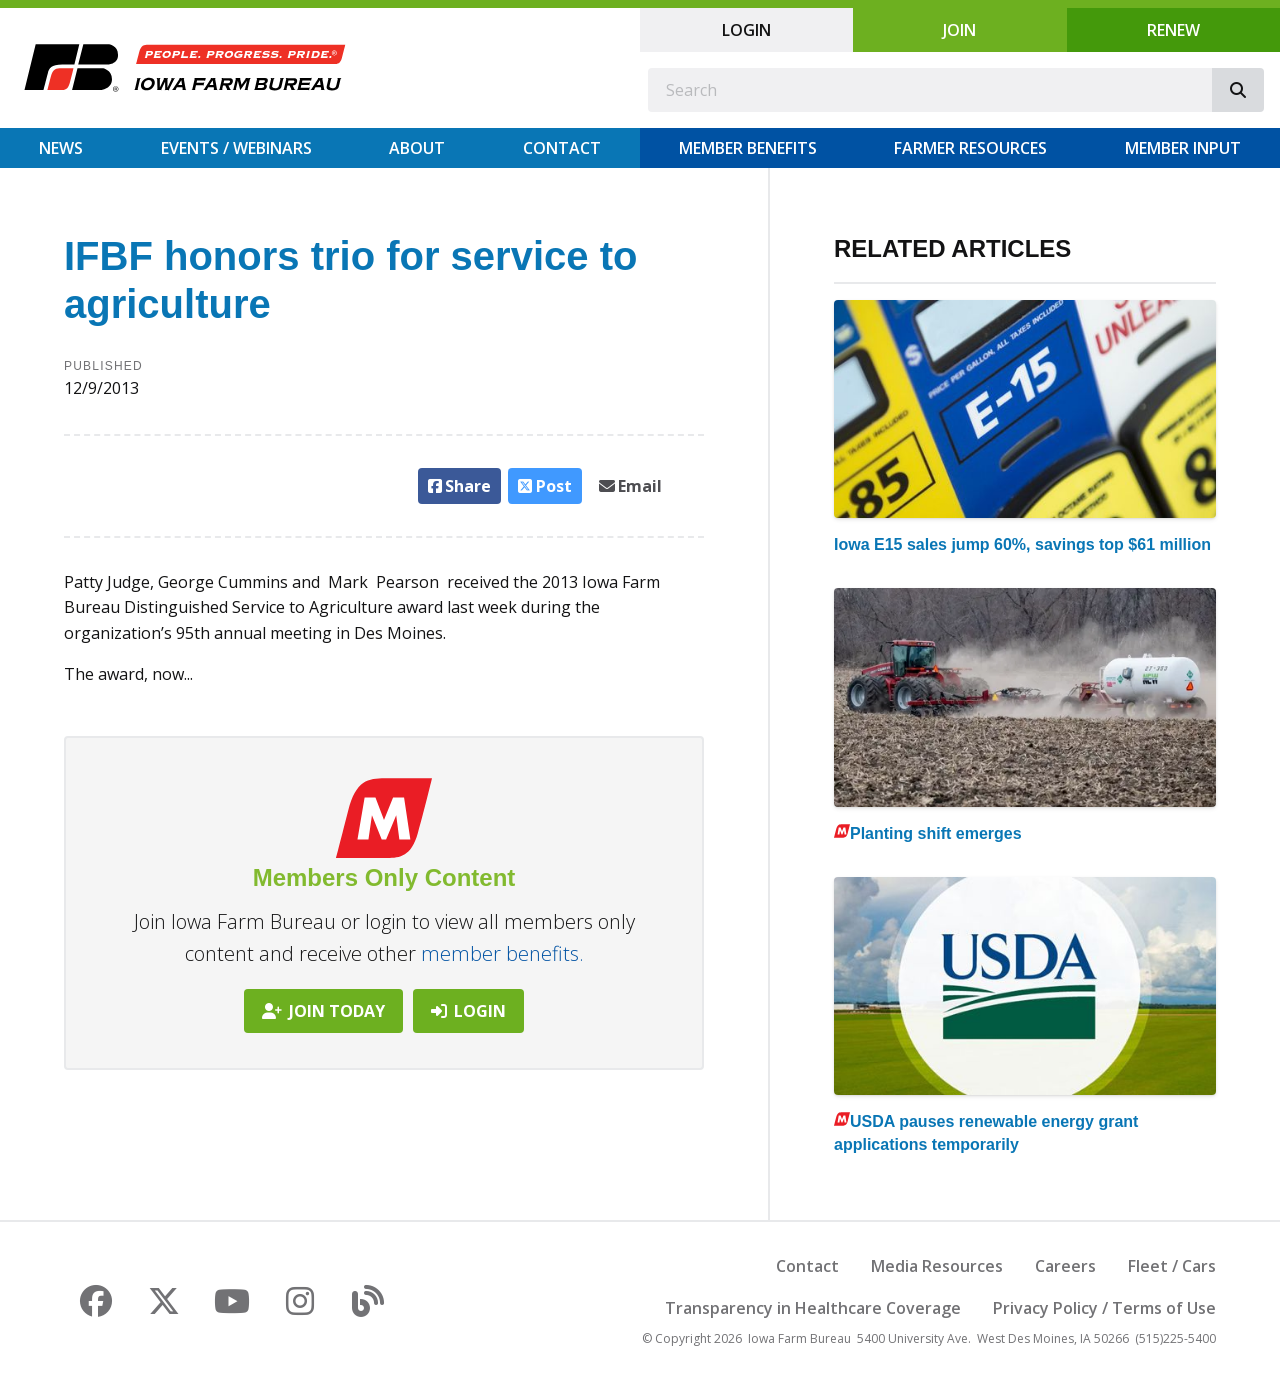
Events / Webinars (236, 148)
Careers (1065, 1266)
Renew (1173, 30)
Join (959, 30)
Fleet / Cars (1172, 1266)
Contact (562, 148)
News (61, 148)
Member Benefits (748, 148)
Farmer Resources (970, 148)
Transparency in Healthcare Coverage (813, 1308)
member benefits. (502, 953)
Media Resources (937, 1266)
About (417, 148)
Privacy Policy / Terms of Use (1104, 1308)
